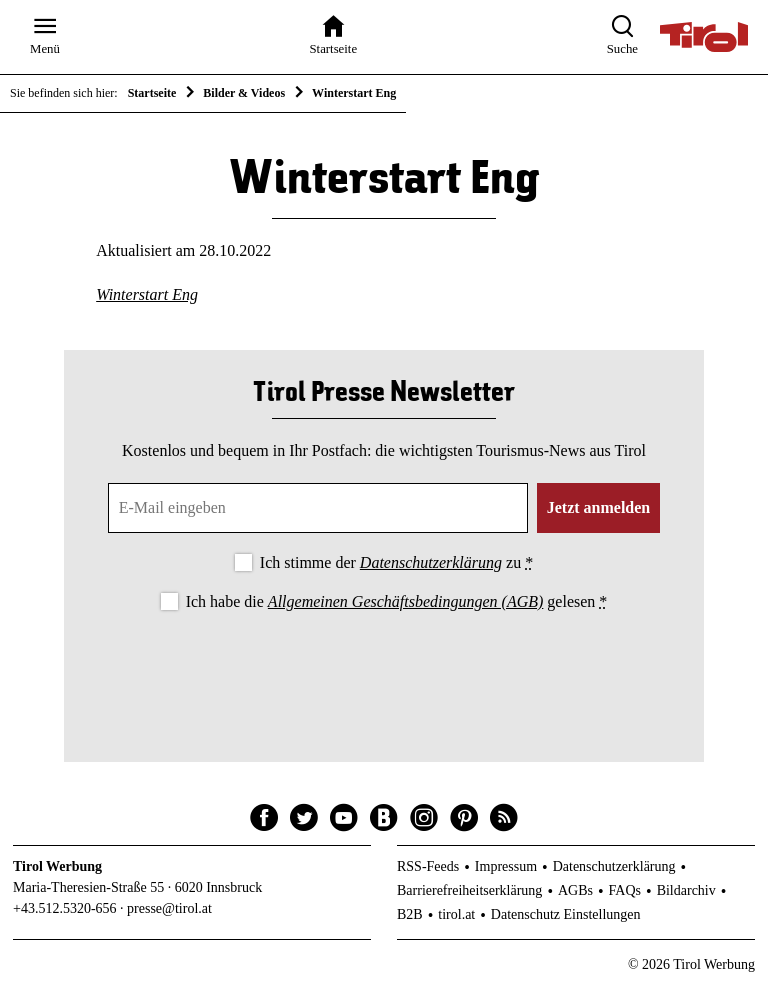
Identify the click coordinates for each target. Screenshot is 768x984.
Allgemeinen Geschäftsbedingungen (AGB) (405, 601)
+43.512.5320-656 (65, 908)
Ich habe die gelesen (397, 601)
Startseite (152, 93)
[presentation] (384, 670)
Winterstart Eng (147, 294)
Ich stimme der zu (396, 562)
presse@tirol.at (169, 908)
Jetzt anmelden (599, 507)
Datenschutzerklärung (431, 562)
